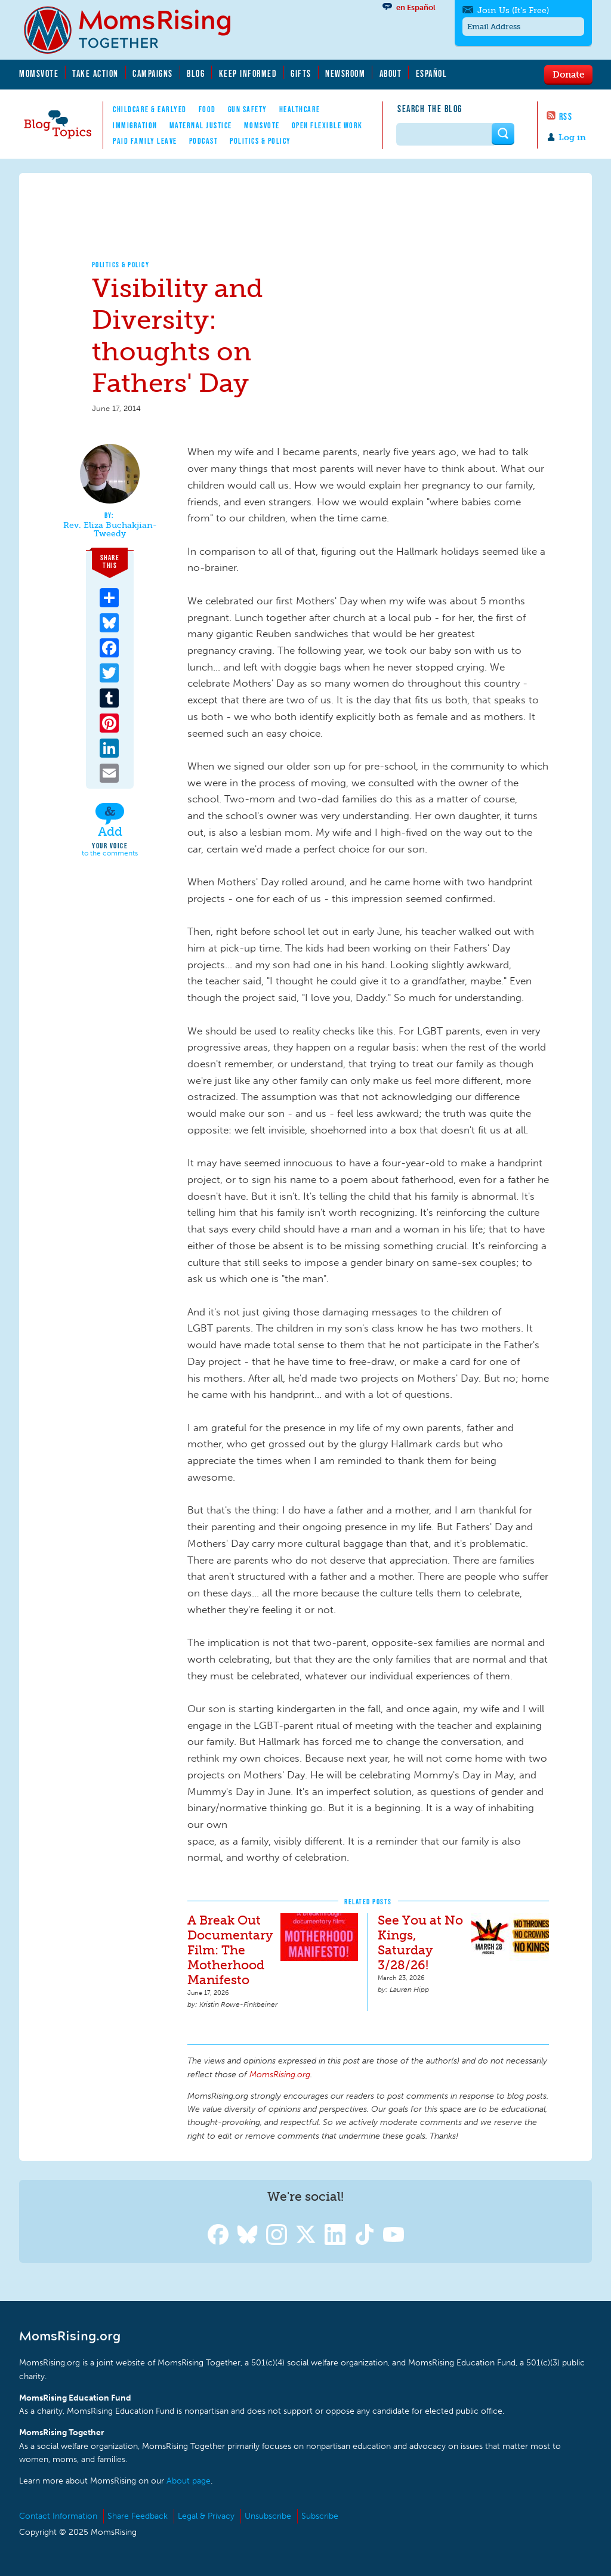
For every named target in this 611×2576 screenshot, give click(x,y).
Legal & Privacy (206, 2516)
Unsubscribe (268, 2516)
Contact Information (58, 2516)
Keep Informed (248, 73)
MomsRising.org (135, 30)
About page (188, 2481)
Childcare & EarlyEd (150, 109)
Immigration (135, 125)
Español (432, 73)
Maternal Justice (200, 125)
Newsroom (345, 73)
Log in (572, 137)
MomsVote (38, 73)
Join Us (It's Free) (513, 10)
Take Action (95, 73)
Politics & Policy (260, 141)
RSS (566, 116)
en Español (416, 7)
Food (207, 109)
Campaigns (152, 73)
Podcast (203, 141)
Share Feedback (137, 2516)
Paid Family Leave (145, 141)
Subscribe (319, 2516)
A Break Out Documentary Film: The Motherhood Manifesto (230, 1950)
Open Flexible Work (327, 125)
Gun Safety (247, 109)
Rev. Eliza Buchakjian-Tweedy (110, 529)
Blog (196, 73)
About (390, 73)
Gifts (301, 73)
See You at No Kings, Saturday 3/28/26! (420, 1942)
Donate (568, 74)
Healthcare (299, 109)
